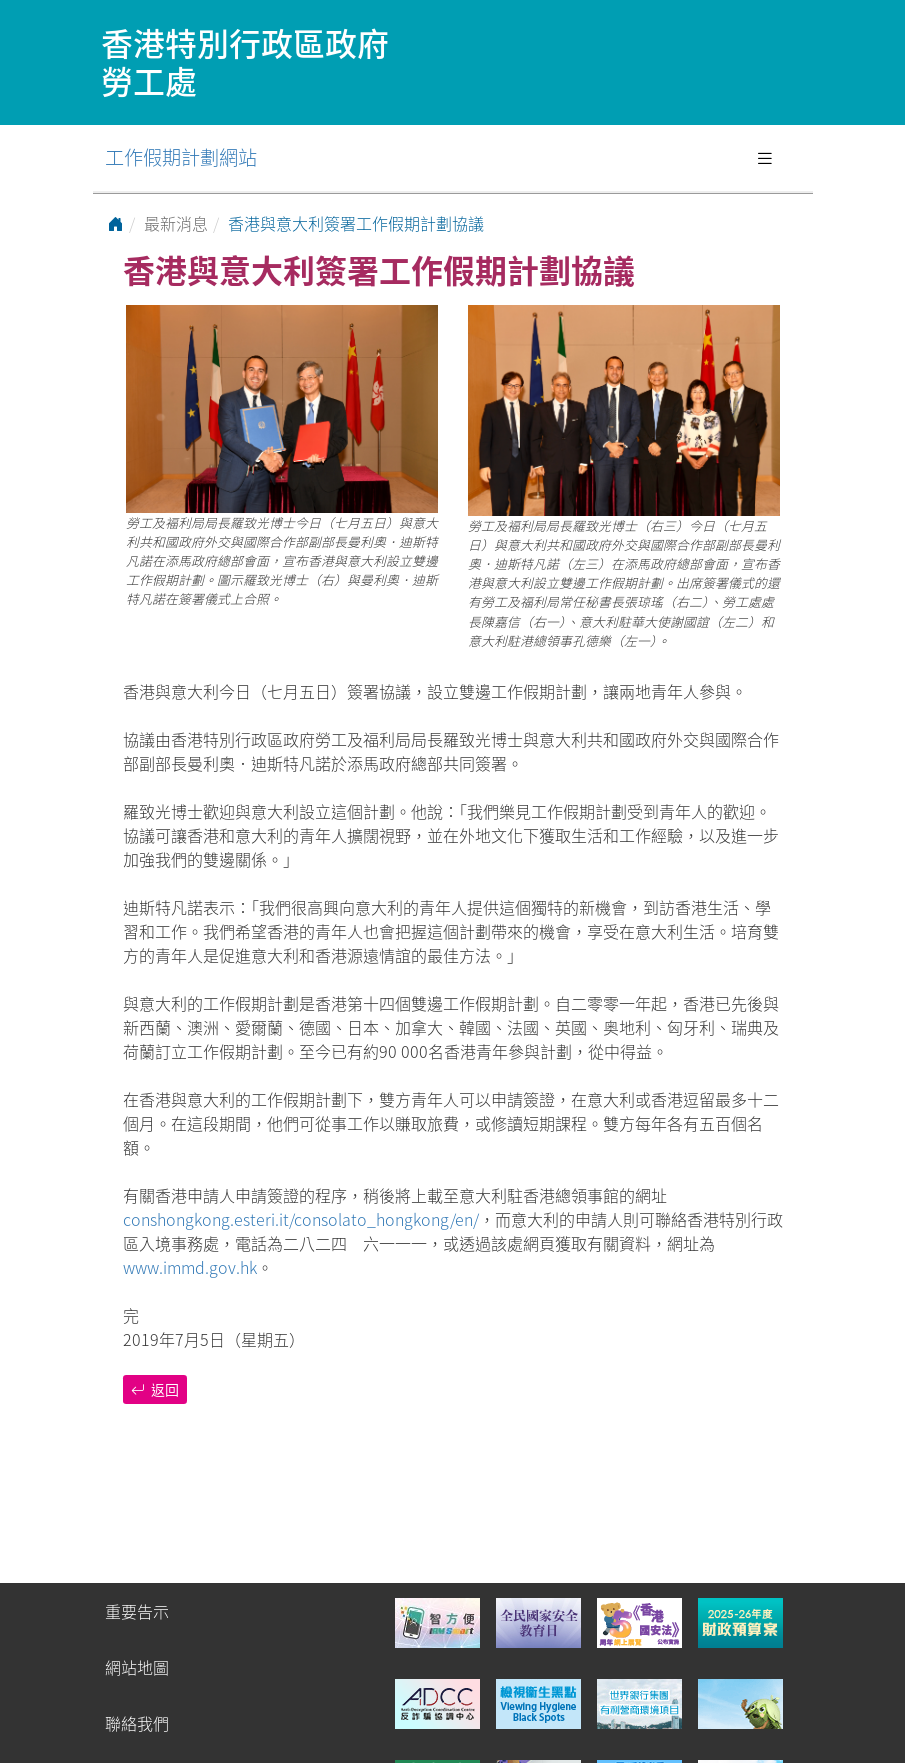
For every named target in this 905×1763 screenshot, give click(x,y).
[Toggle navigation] (765, 158)
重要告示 (137, 1611)
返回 (155, 1389)
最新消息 (176, 223)
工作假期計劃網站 (181, 157)
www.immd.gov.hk (190, 1267)
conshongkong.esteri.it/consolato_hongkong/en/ (301, 1219)
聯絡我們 (137, 1723)
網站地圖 (137, 1667)
